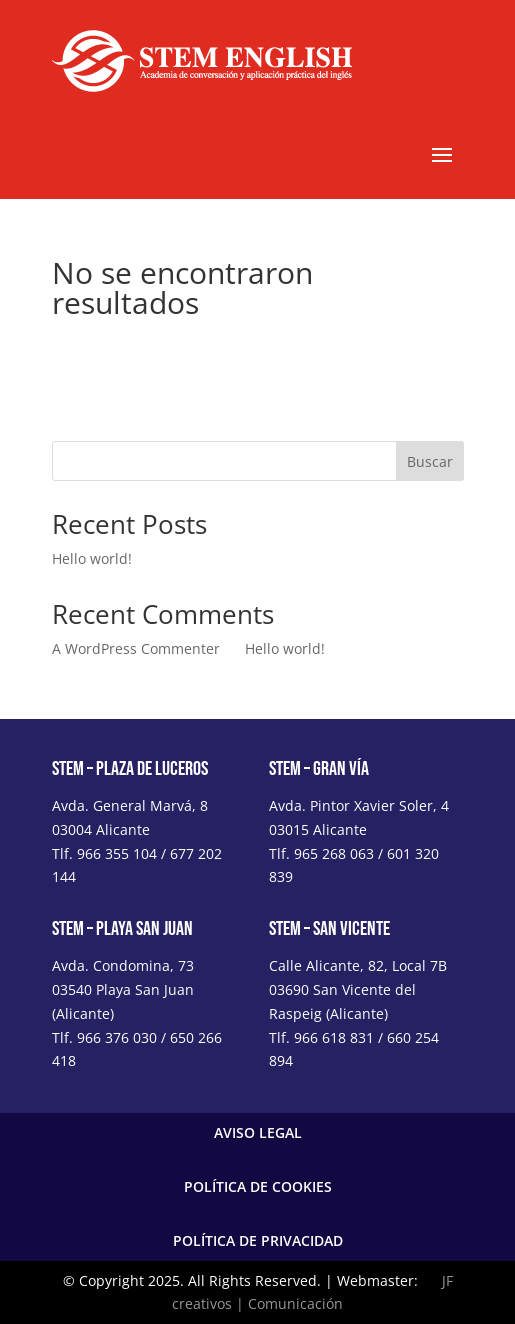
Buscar (430, 461)
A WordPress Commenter (136, 648)
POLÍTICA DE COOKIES (258, 1186)
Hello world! (92, 558)
